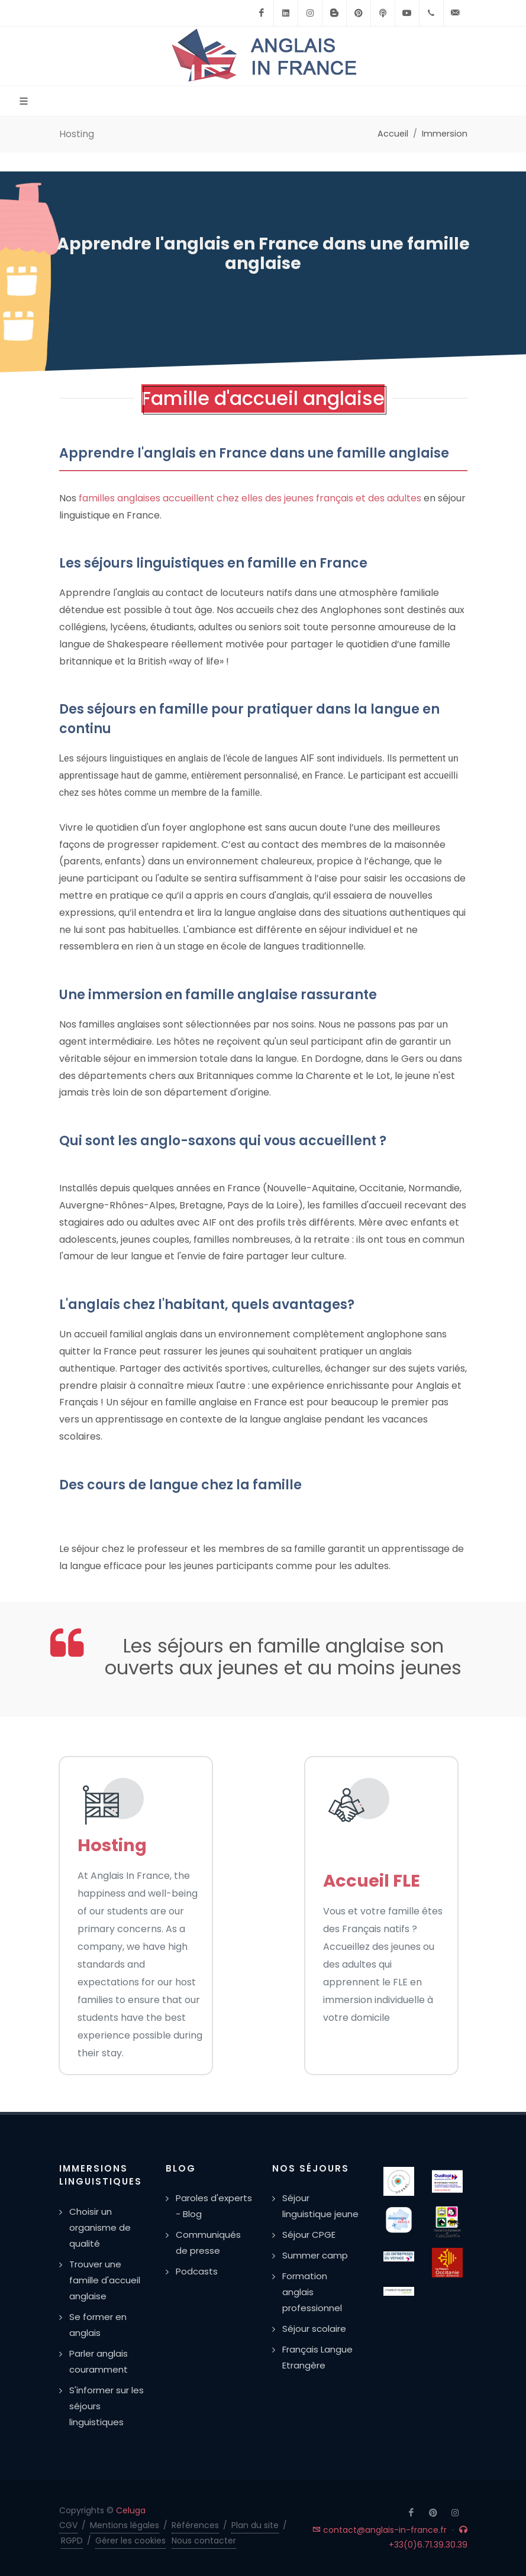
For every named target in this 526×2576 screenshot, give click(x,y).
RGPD (72, 2540)
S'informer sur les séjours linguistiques (106, 2406)
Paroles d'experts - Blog (214, 2206)
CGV (68, 2525)
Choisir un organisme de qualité (100, 2227)
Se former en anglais (98, 2325)
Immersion (444, 134)
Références (195, 2525)
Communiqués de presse (208, 2242)
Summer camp (315, 2255)
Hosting (112, 1845)
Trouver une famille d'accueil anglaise (104, 2280)
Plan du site (255, 2525)
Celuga (131, 2510)
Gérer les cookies (130, 2540)
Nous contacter (204, 2540)
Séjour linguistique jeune (320, 2206)
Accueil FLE (371, 1881)
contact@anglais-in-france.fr (379, 2530)
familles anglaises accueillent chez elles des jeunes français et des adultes (250, 498)
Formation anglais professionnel (312, 2292)
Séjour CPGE (308, 2234)
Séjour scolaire (314, 2328)
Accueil (392, 134)
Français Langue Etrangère (317, 2357)
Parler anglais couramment (98, 2361)
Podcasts (197, 2271)
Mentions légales (124, 2525)
